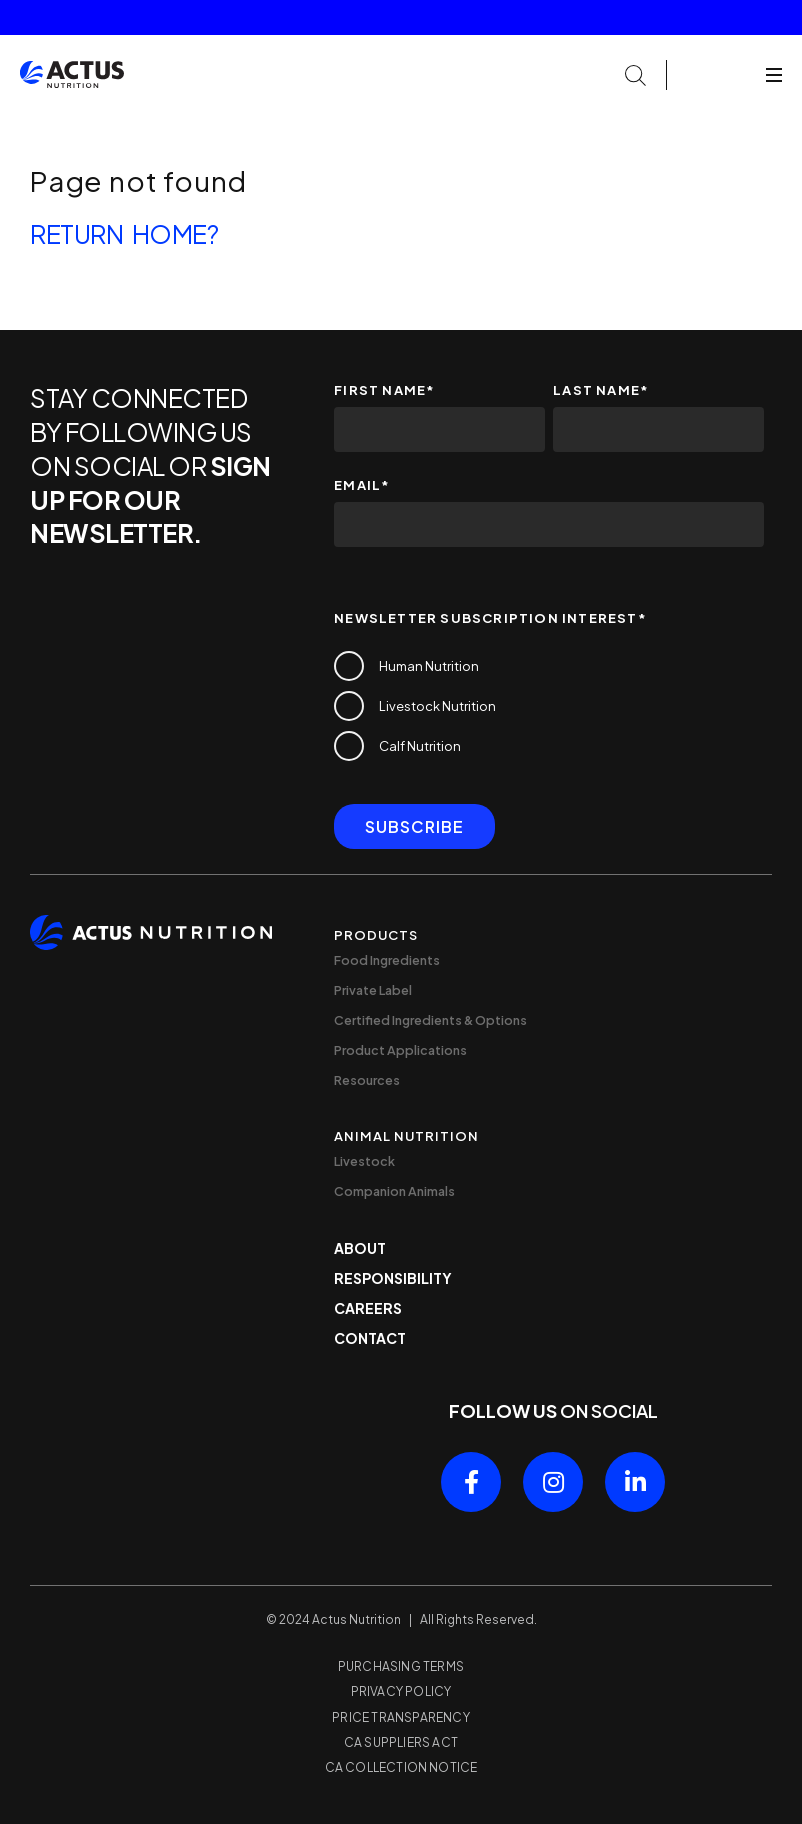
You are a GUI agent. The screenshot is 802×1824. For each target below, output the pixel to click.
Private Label (373, 990)
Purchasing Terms (401, 1666)
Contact (370, 1338)
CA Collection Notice (401, 1767)
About (360, 1248)
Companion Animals (394, 1191)
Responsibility (393, 1278)
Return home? (124, 234)
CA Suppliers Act (401, 1742)
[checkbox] (549, 706)
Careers (368, 1308)
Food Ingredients (387, 960)
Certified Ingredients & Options (430, 1020)
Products (376, 935)
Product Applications (400, 1050)
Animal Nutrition (406, 1136)
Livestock (364, 1161)
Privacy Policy (401, 1691)
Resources (367, 1080)
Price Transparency (401, 1717)
